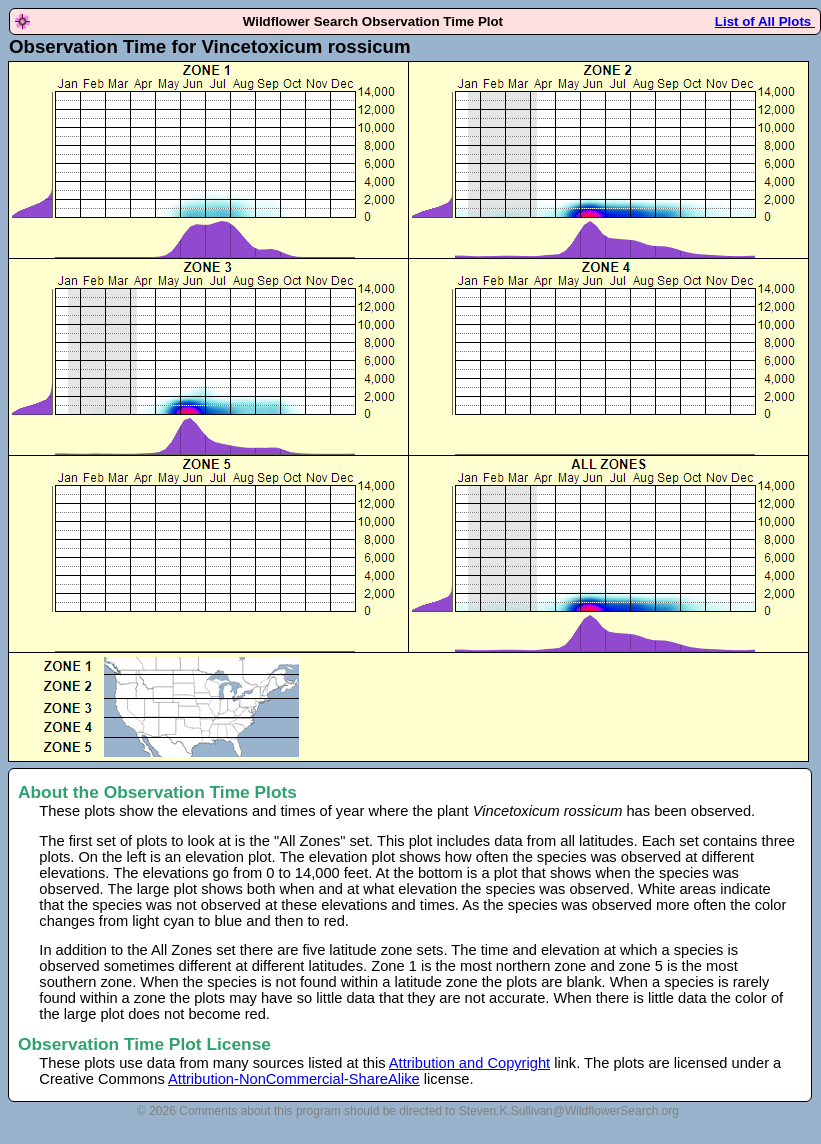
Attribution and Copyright (469, 1063)
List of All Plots (765, 21)
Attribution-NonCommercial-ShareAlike (294, 1079)
